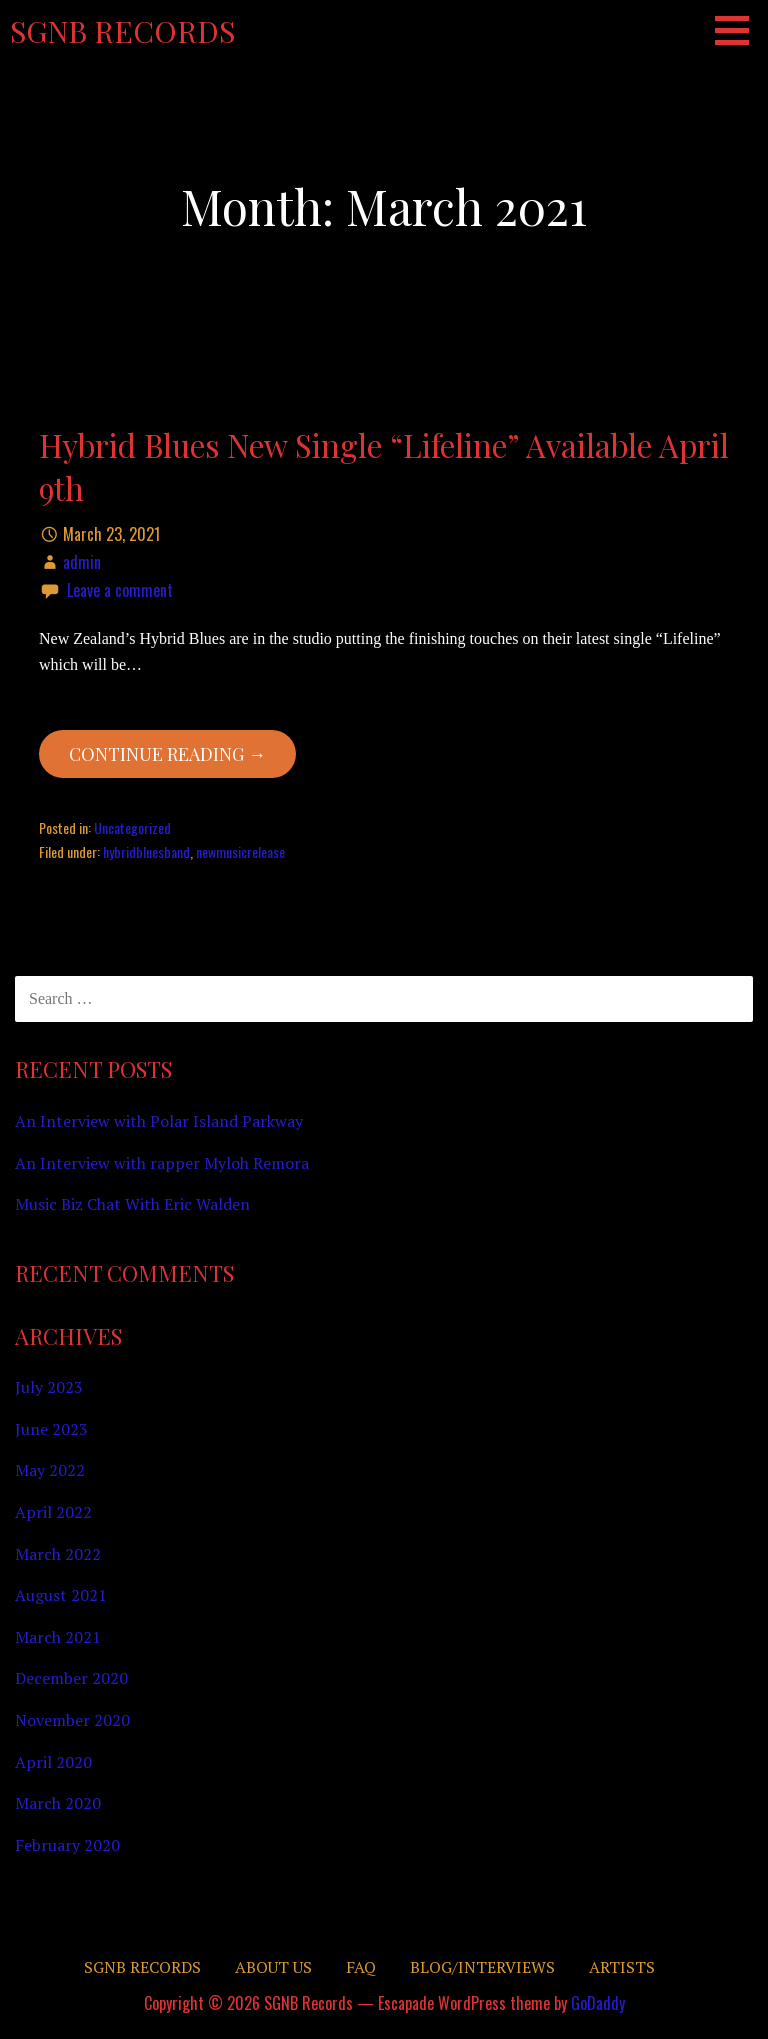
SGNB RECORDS (142, 1967)
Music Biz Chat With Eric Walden (132, 1204)
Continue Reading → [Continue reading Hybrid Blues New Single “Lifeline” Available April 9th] (167, 754)
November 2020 (72, 1720)
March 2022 (58, 1554)
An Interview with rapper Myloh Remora (162, 1163)
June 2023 (51, 1429)
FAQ (361, 1967)
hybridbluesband (146, 851)
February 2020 (67, 1845)
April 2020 (53, 1762)
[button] (739, 30)
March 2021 (58, 1637)
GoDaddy (598, 2003)
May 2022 (50, 1470)
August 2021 (61, 1595)
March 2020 (58, 1803)
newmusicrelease (240, 851)
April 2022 (53, 1512)
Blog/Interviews (482, 1967)
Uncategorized (132, 827)
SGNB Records (122, 31)
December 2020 (71, 1678)
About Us (273, 1967)
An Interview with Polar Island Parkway (159, 1121)
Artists (622, 1967)
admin (82, 562)
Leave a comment (120, 590)
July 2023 (49, 1387)
